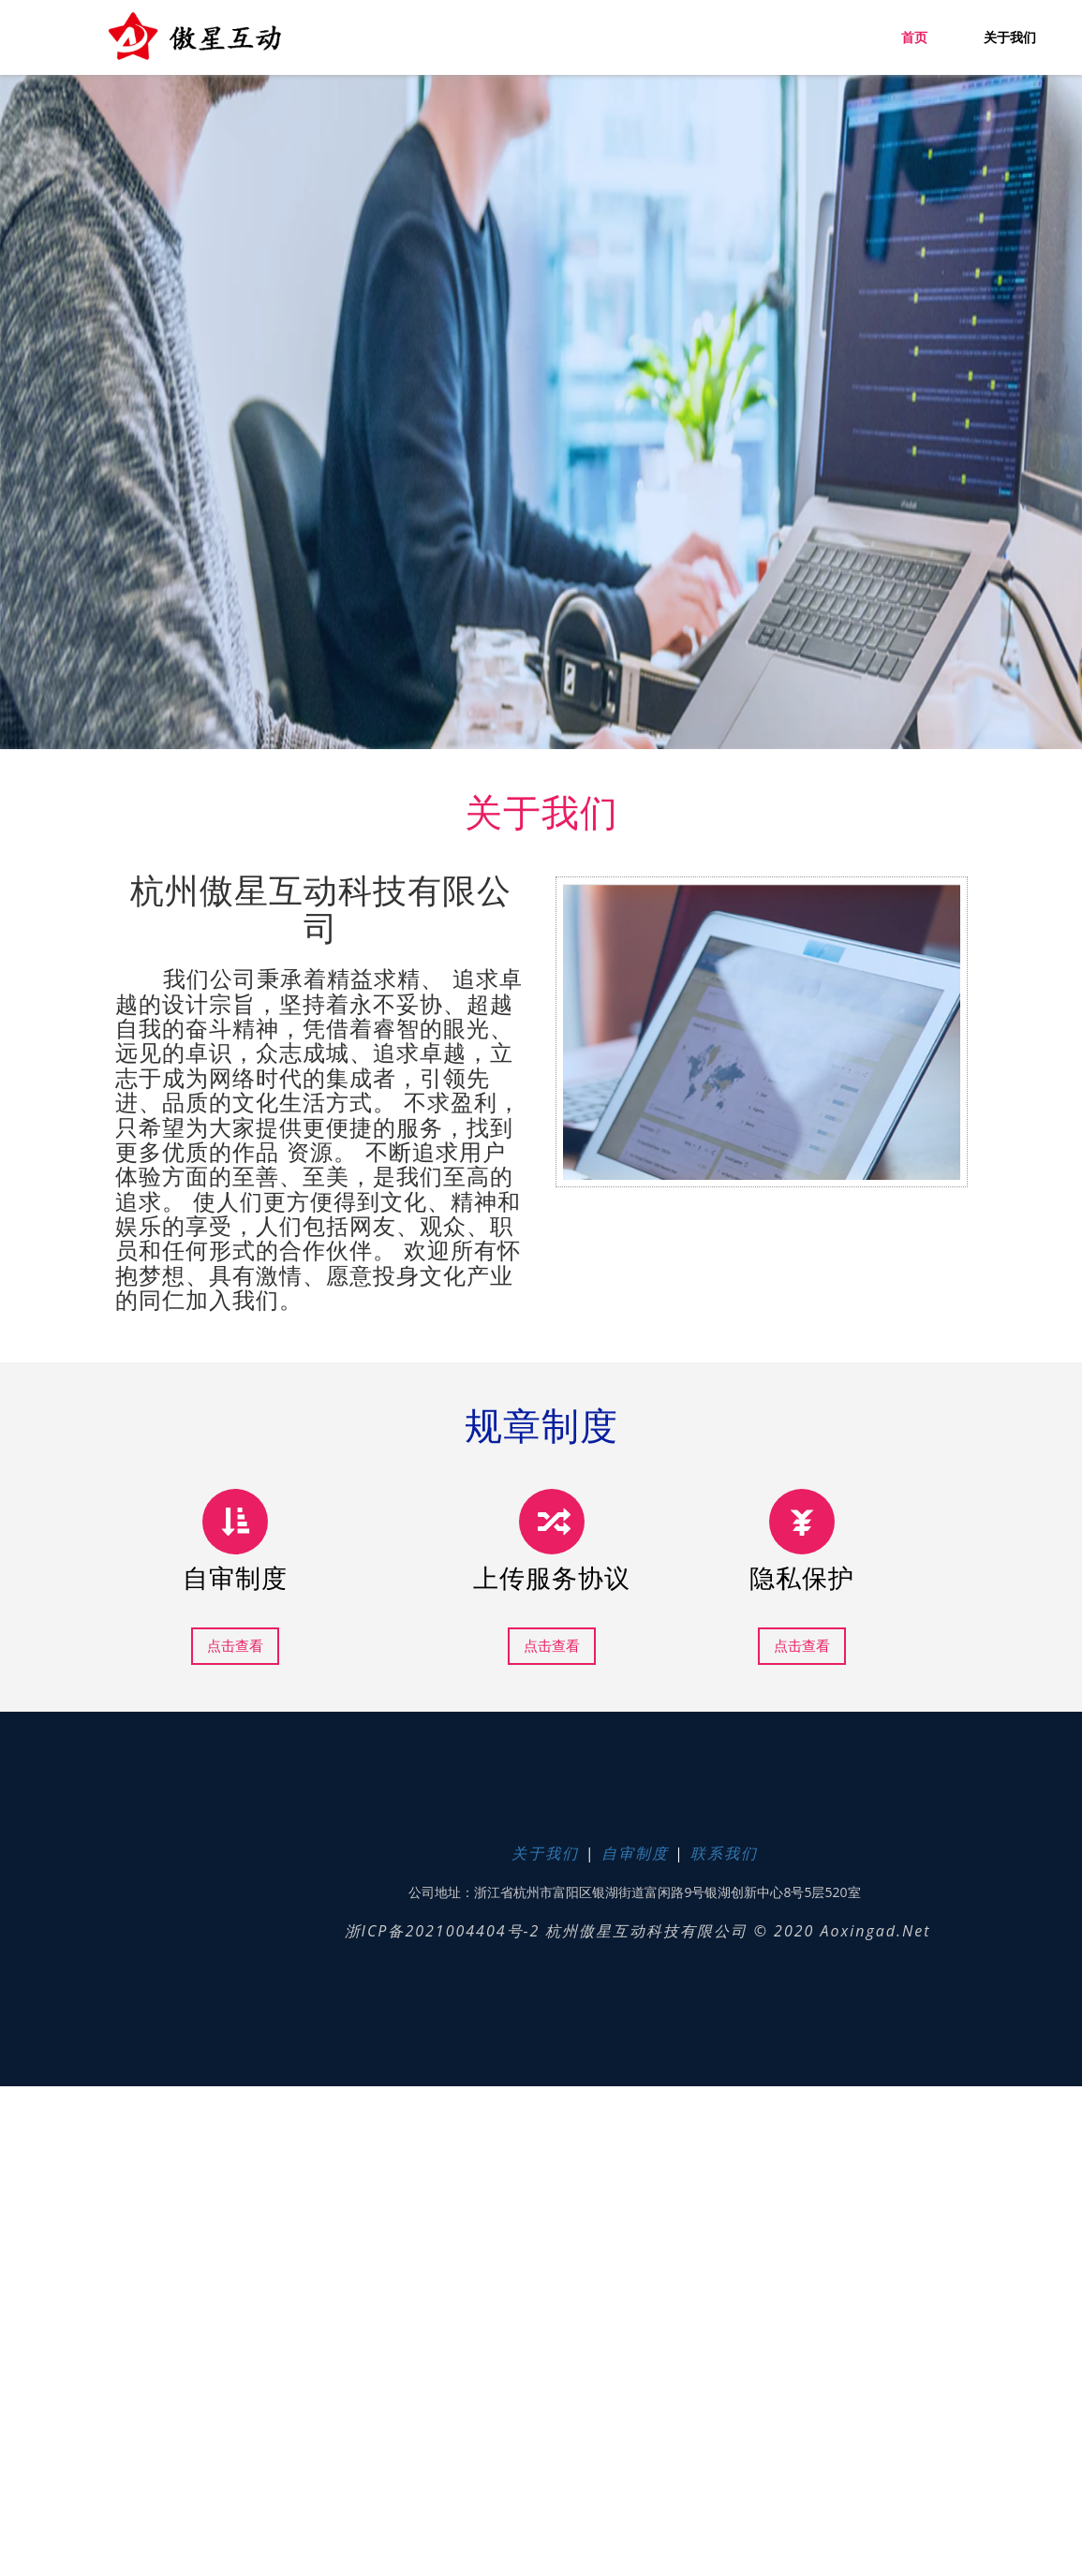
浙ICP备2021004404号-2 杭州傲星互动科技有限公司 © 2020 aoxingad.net (635, 1931)
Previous (113, 2024)
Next (150, 2038)
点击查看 (235, 1645)
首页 (914, 37)
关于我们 (1010, 37)
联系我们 (724, 1853)
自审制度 (635, 1853)
